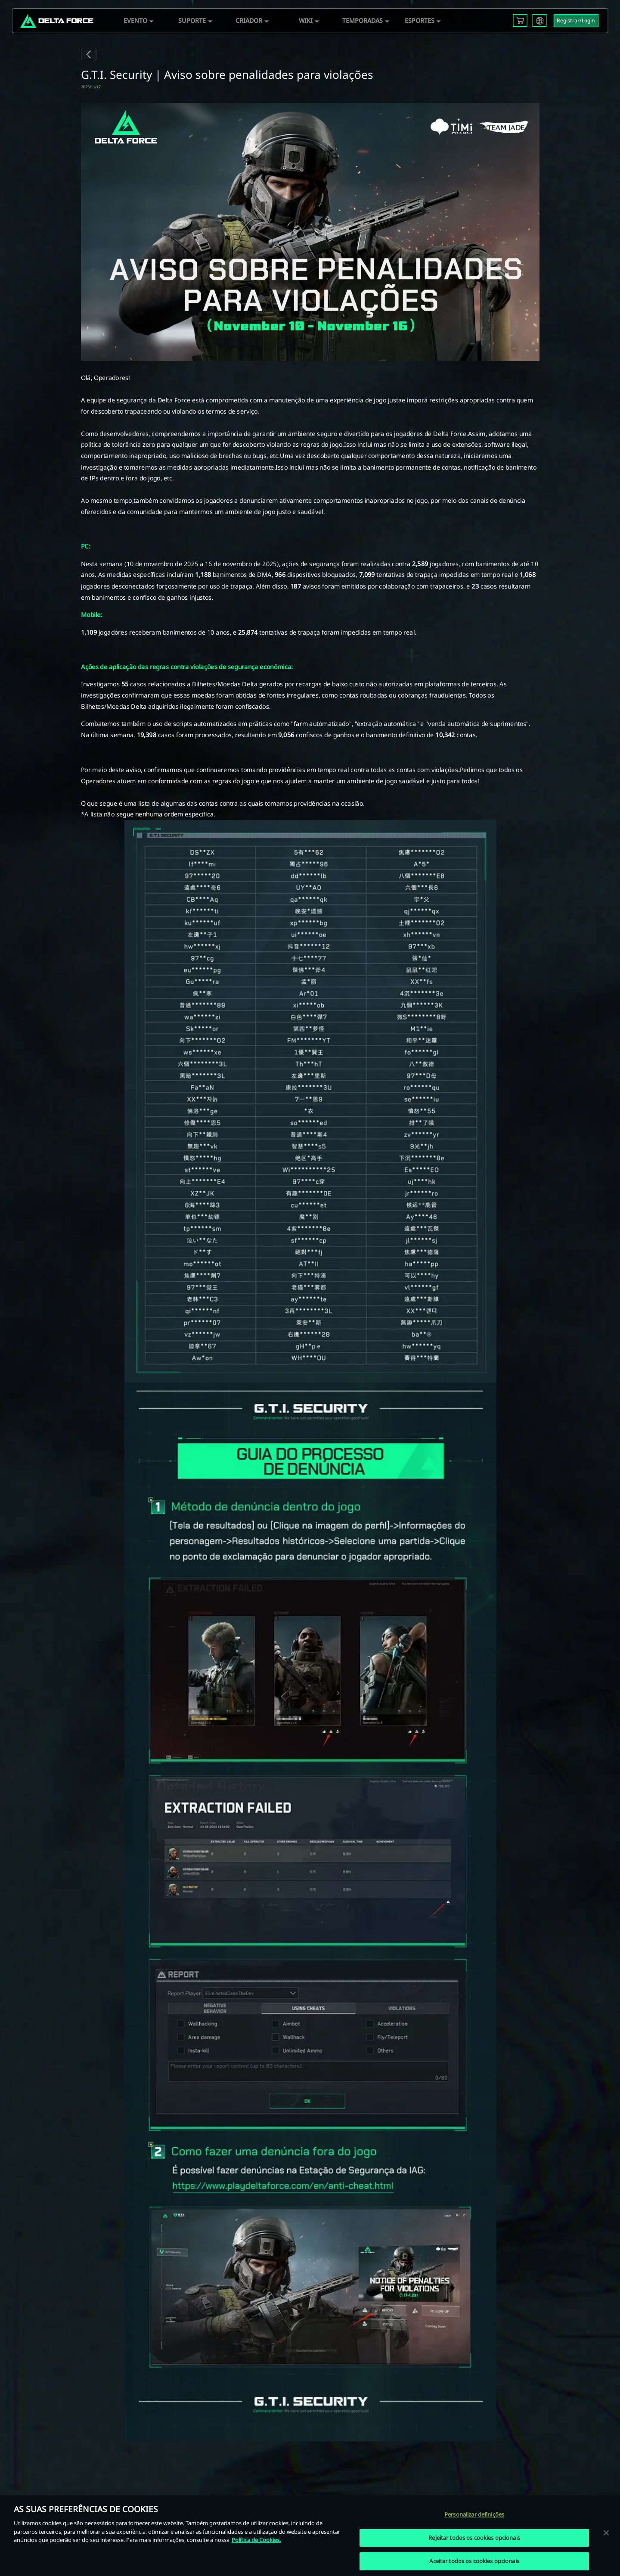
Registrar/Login (576, 20)
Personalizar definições (474, 2514)
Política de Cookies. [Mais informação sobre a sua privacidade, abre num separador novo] (256, 2540)
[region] (310, 2535)
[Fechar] (606, 2532)
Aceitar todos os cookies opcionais (474, 2561)
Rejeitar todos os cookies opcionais (474, 2538)
